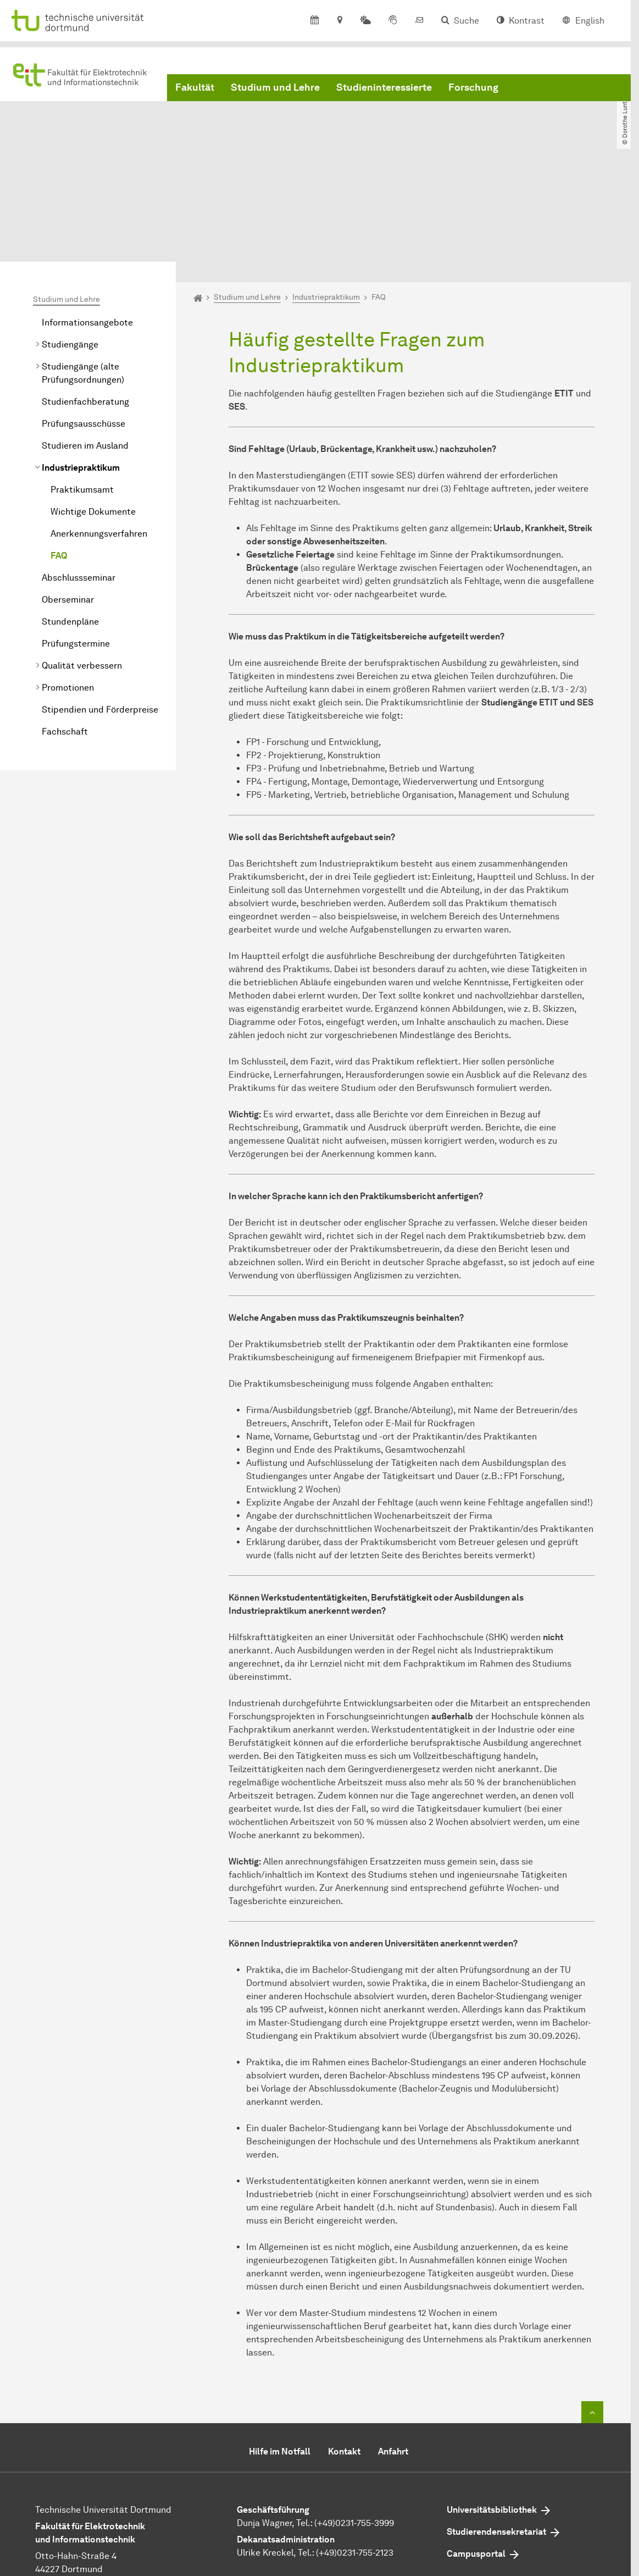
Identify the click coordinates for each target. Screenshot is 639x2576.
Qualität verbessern (82, 565)
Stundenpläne (70, 521)
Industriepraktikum (81, 367)
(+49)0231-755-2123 (354, 2452)
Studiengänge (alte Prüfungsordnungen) (83, 272)
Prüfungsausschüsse (83, 323)
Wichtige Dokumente (93, 411)
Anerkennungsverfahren (99, 433)
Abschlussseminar (78, 477)
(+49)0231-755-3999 (354, 2422)
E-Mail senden (266, 2481)
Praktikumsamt (82, 389)
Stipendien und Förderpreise (100, 609)
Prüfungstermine (76, 543)
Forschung (473, 90)
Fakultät (194, 90)
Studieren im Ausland (85, 345)
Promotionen (68, 587)
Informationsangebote (87, 222)
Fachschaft (65, 631)
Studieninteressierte (384, 90)
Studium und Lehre (275, 90)
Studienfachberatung (85, 301)
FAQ (59, 455)
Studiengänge (70, 244)
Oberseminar (68, 499)
